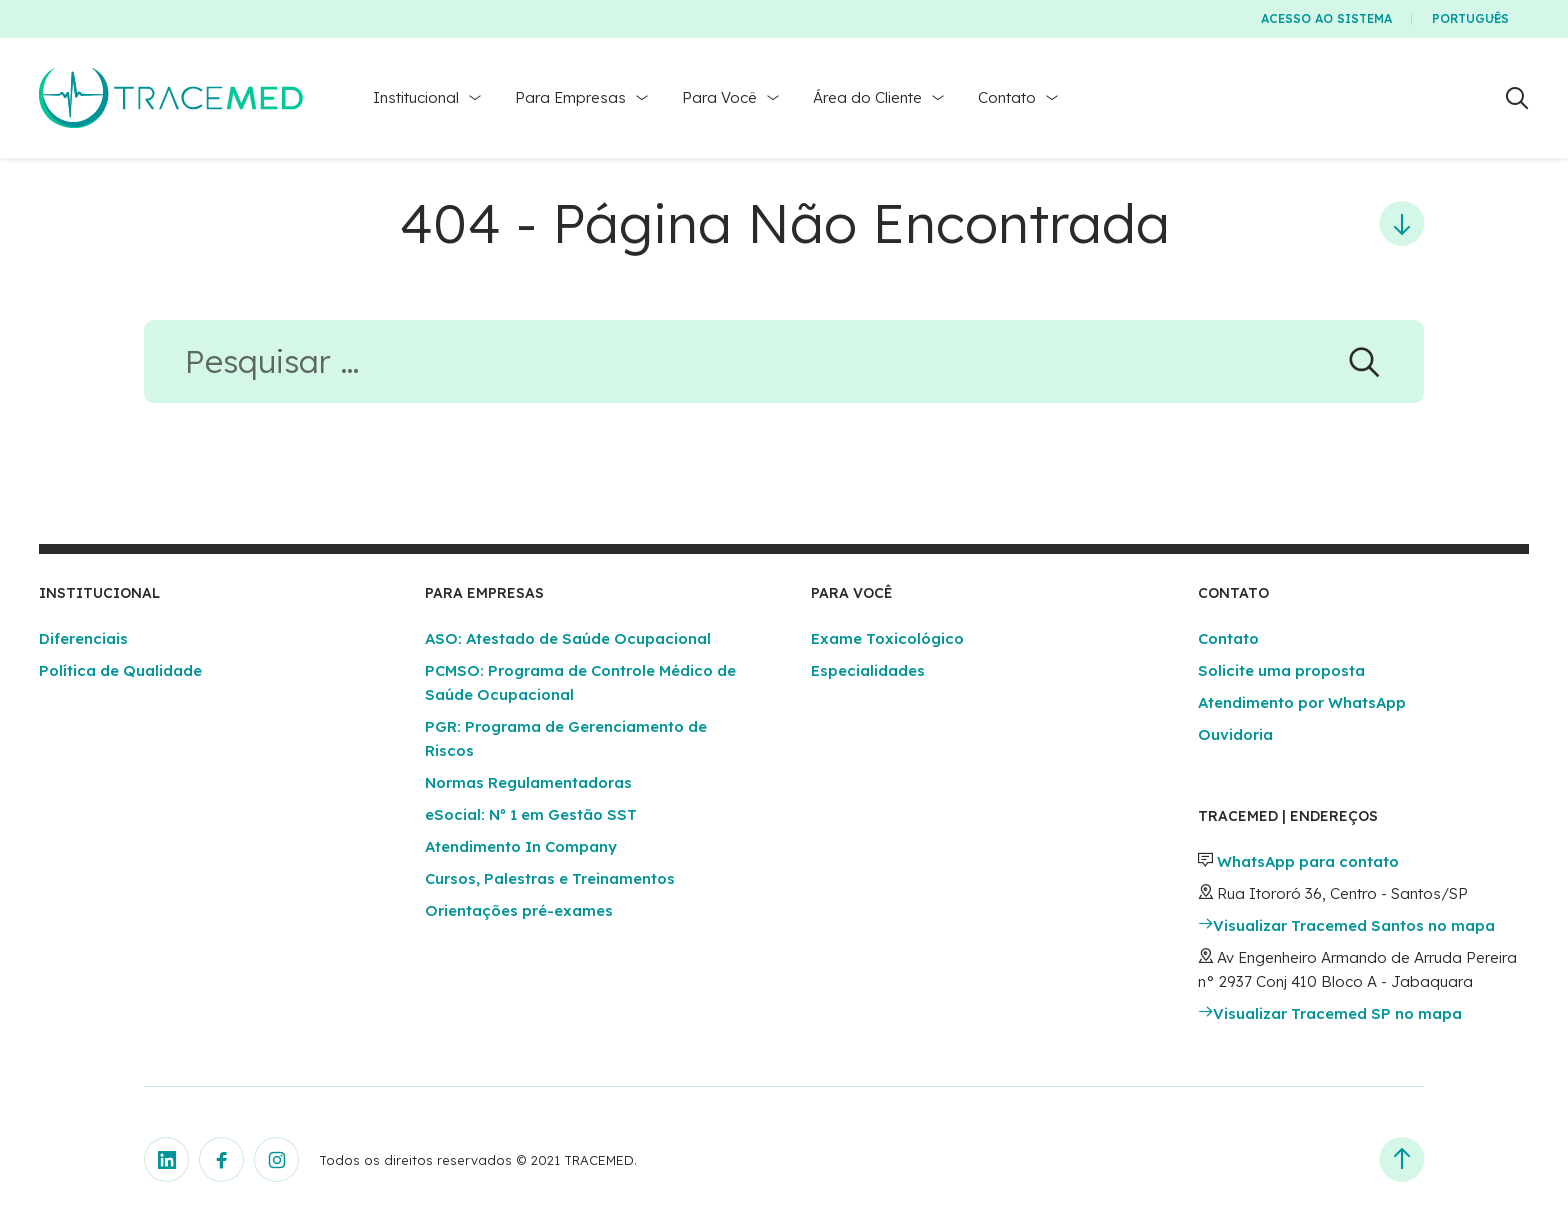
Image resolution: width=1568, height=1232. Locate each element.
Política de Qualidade (120, 670)
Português (1470, 18)
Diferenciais (83, 638)
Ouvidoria (1235, 734)
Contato (1007, 97)
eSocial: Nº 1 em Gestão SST (531, 814)
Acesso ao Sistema (1326, 18)
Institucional (416, 97)
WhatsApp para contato (1308, 861)
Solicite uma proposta (1281, 670)
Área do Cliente (867, 97)
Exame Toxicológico (887, 638)
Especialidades (868, 670)
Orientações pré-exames (519, 910)
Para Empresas (570, 97)
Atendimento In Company (521, 846)
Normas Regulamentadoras (528, 782)
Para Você (719, 97)
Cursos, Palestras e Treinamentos (550, 878)
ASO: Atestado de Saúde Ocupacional (568, 638)
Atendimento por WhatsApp (1302, 702)
